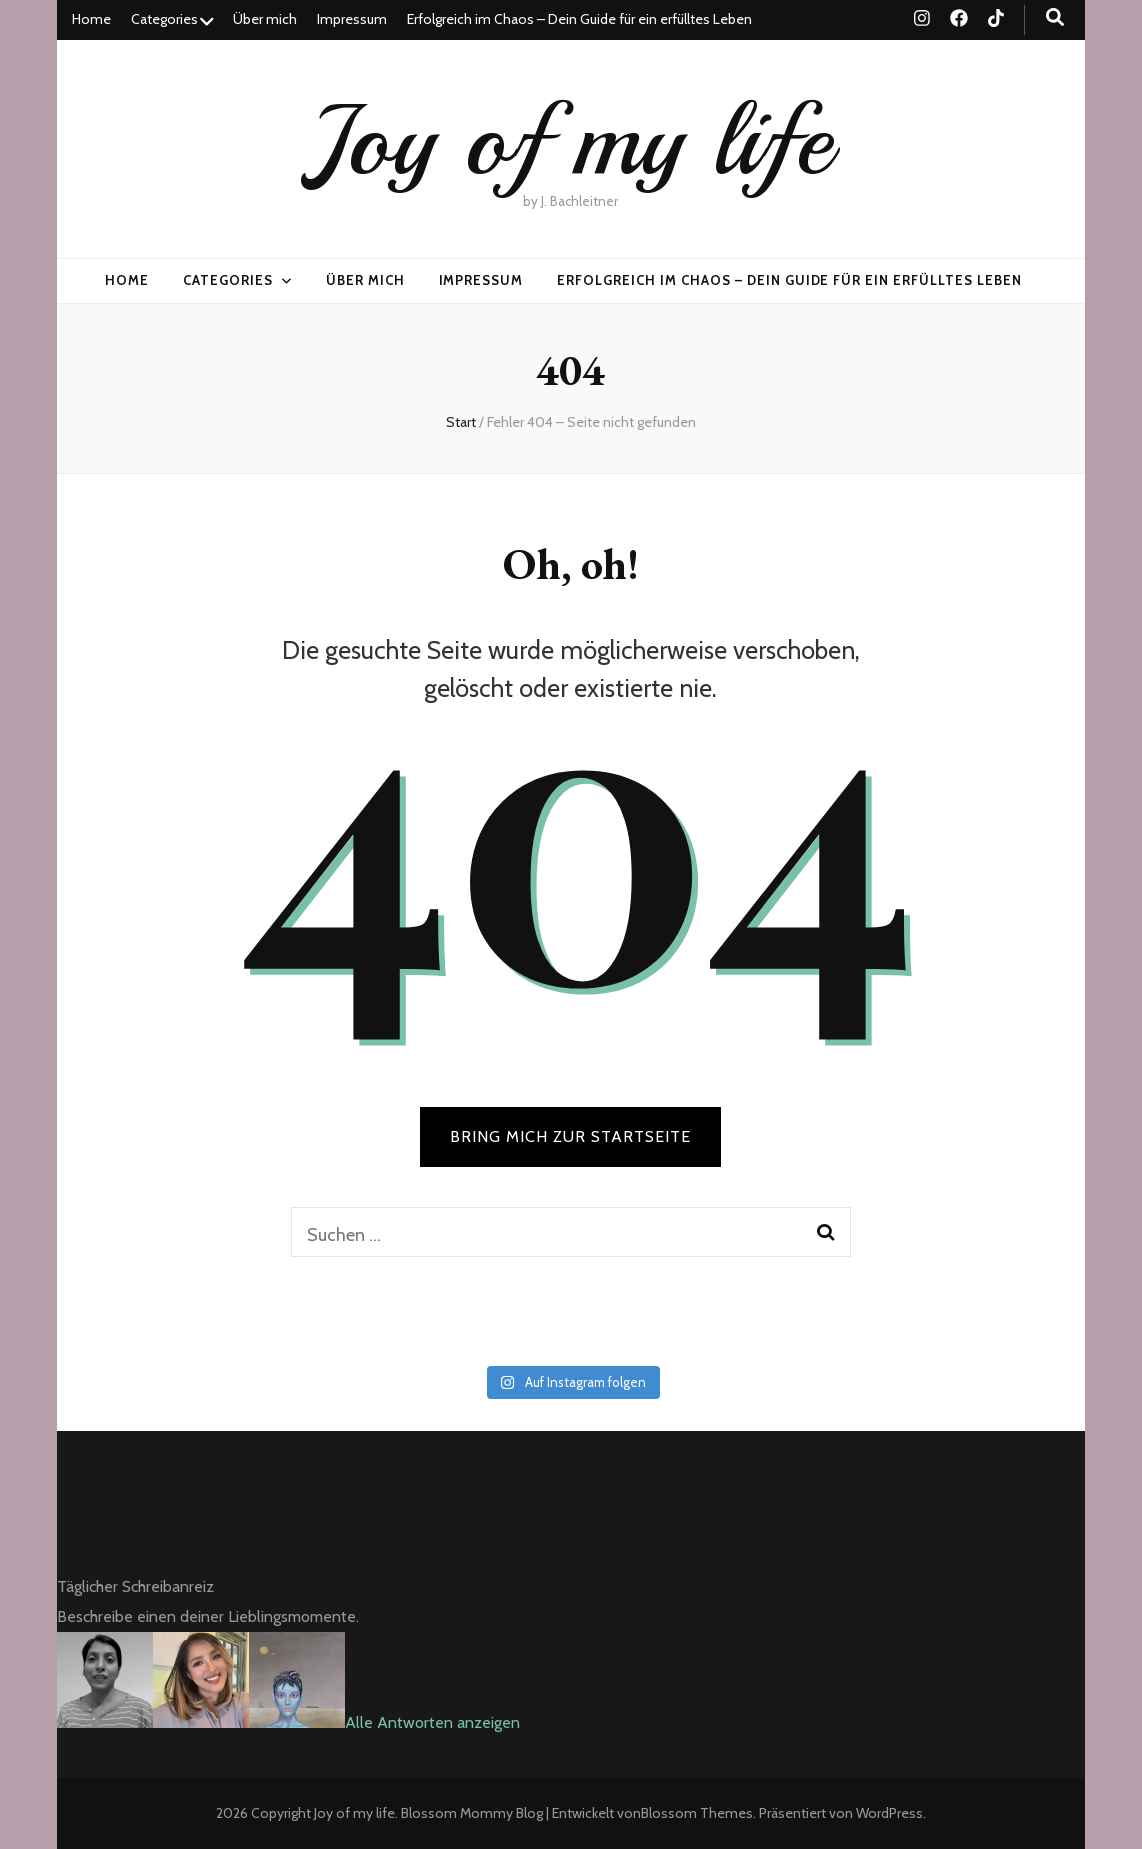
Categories (164, 19)
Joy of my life (570, 140)
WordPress (889, 1813)
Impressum (352, 19)
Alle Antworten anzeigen (432, 1722)
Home (91, 19)
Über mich (265, 19)
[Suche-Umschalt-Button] (1055, 17)
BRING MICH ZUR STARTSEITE (570, 1136)
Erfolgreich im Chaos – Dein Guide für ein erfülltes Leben (579, 19)
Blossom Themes (697, 1813)
